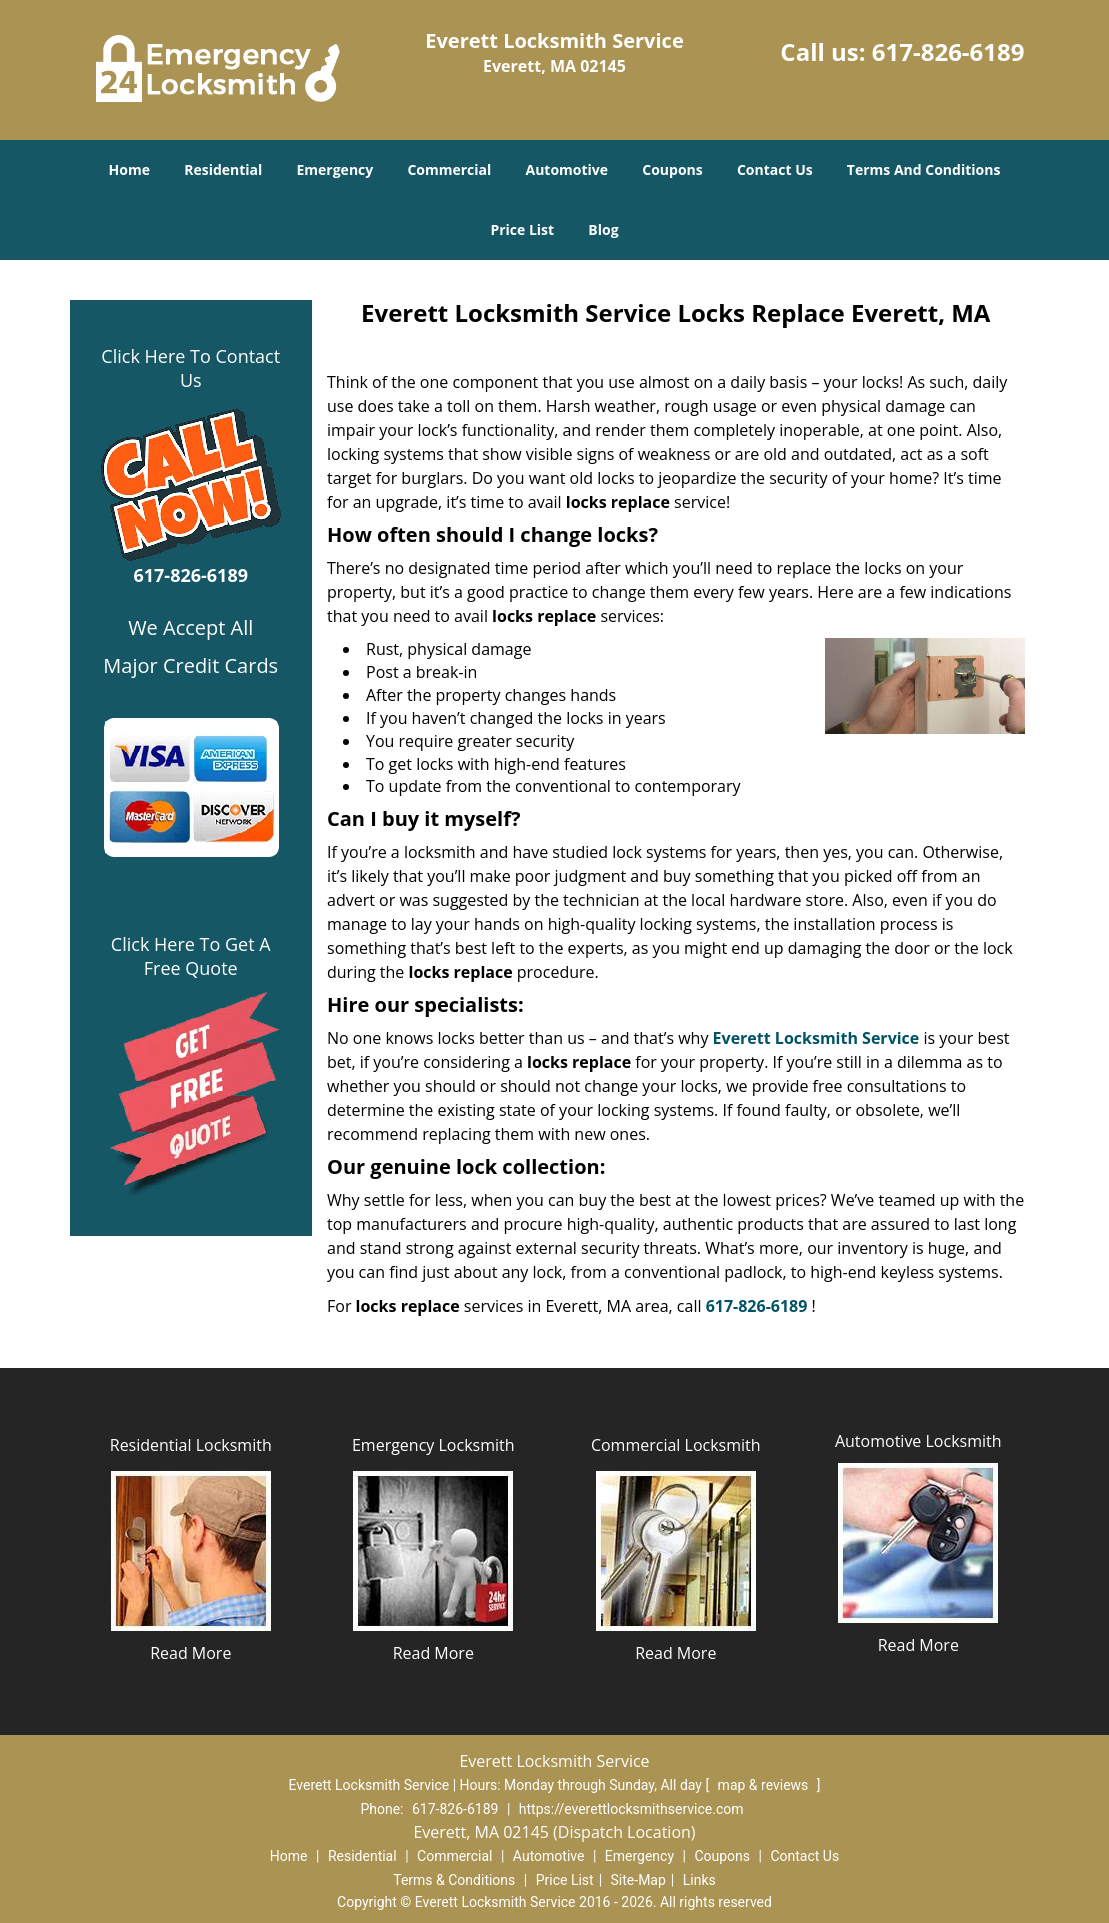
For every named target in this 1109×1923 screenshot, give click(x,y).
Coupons (672, 169)
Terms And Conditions (924, 169)
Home (129, 169)
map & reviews (765, 1785)
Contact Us (775, 169)
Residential (223, 169)
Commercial (449, 169)
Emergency (334, 169)
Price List (522, 229)
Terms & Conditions (454, 1880)
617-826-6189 (948, 51)
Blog (603, 229)
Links (699, 1880)
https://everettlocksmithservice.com (631, 1809)
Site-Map (638, 1880)
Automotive (566, 169)
